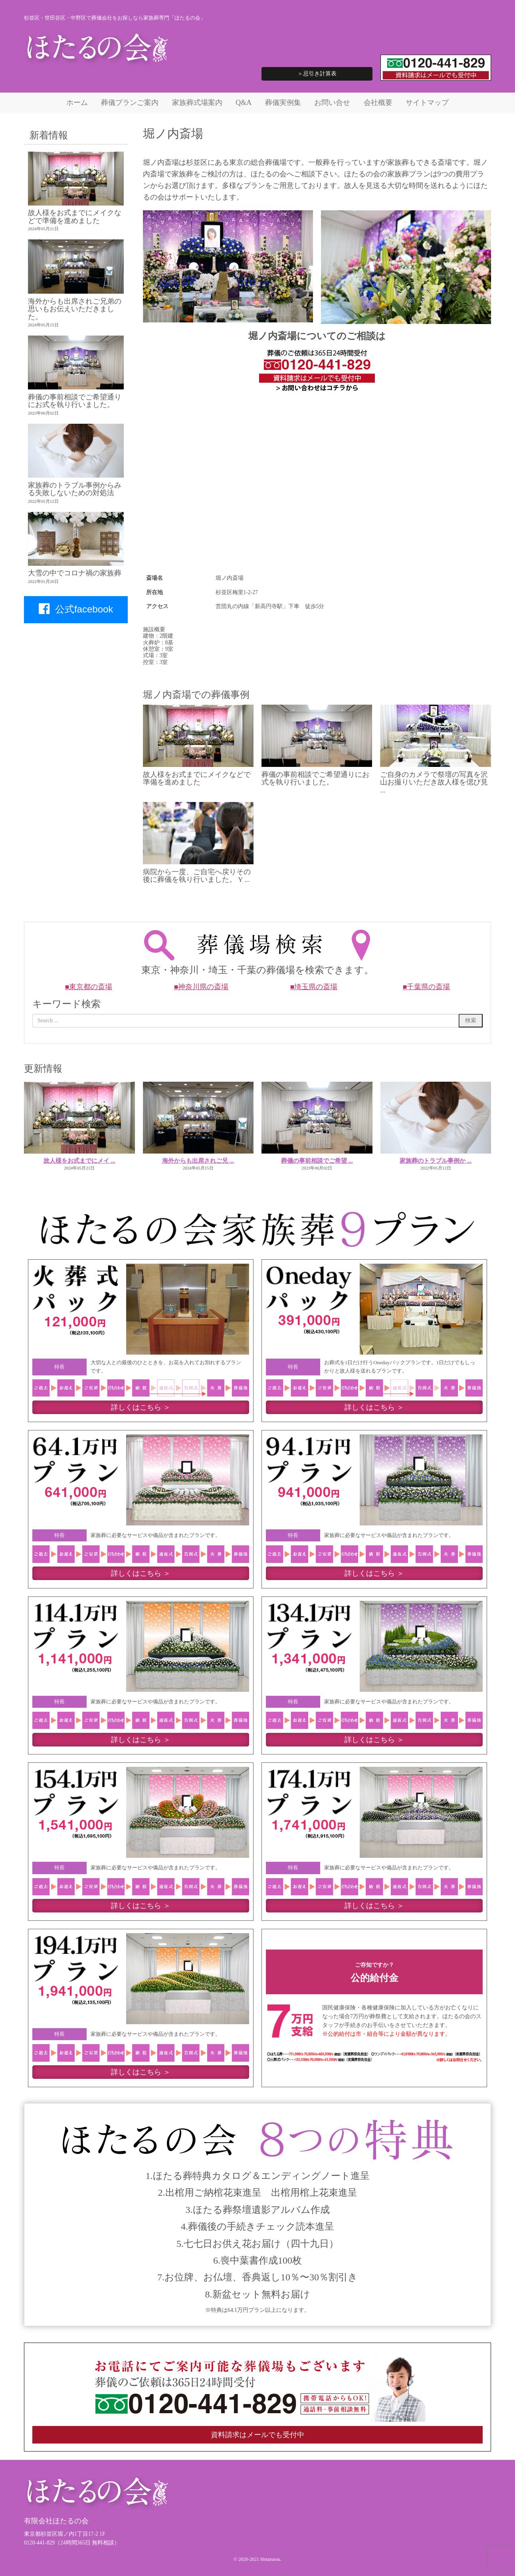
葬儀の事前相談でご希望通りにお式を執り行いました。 (315, 778)
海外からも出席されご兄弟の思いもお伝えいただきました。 (74, 309)
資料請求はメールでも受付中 (257, 2435)
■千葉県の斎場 (426, 987)
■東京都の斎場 (89, 987)
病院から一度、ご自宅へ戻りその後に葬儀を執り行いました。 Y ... (197, 875)
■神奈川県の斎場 (201, 987)
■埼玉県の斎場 (314, 987)
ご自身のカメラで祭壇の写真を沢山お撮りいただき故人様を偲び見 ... (434, 782)
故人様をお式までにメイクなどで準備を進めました (197, 778)
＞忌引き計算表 (317, 74)
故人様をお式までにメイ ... (79, 1161)
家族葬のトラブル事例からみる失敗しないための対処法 (74, 489)
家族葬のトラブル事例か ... (435, 1161)
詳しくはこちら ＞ (140, 1407)
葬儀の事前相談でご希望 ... (317, 1161)
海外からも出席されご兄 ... (198, 1161)
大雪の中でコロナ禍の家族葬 (74, 573)
